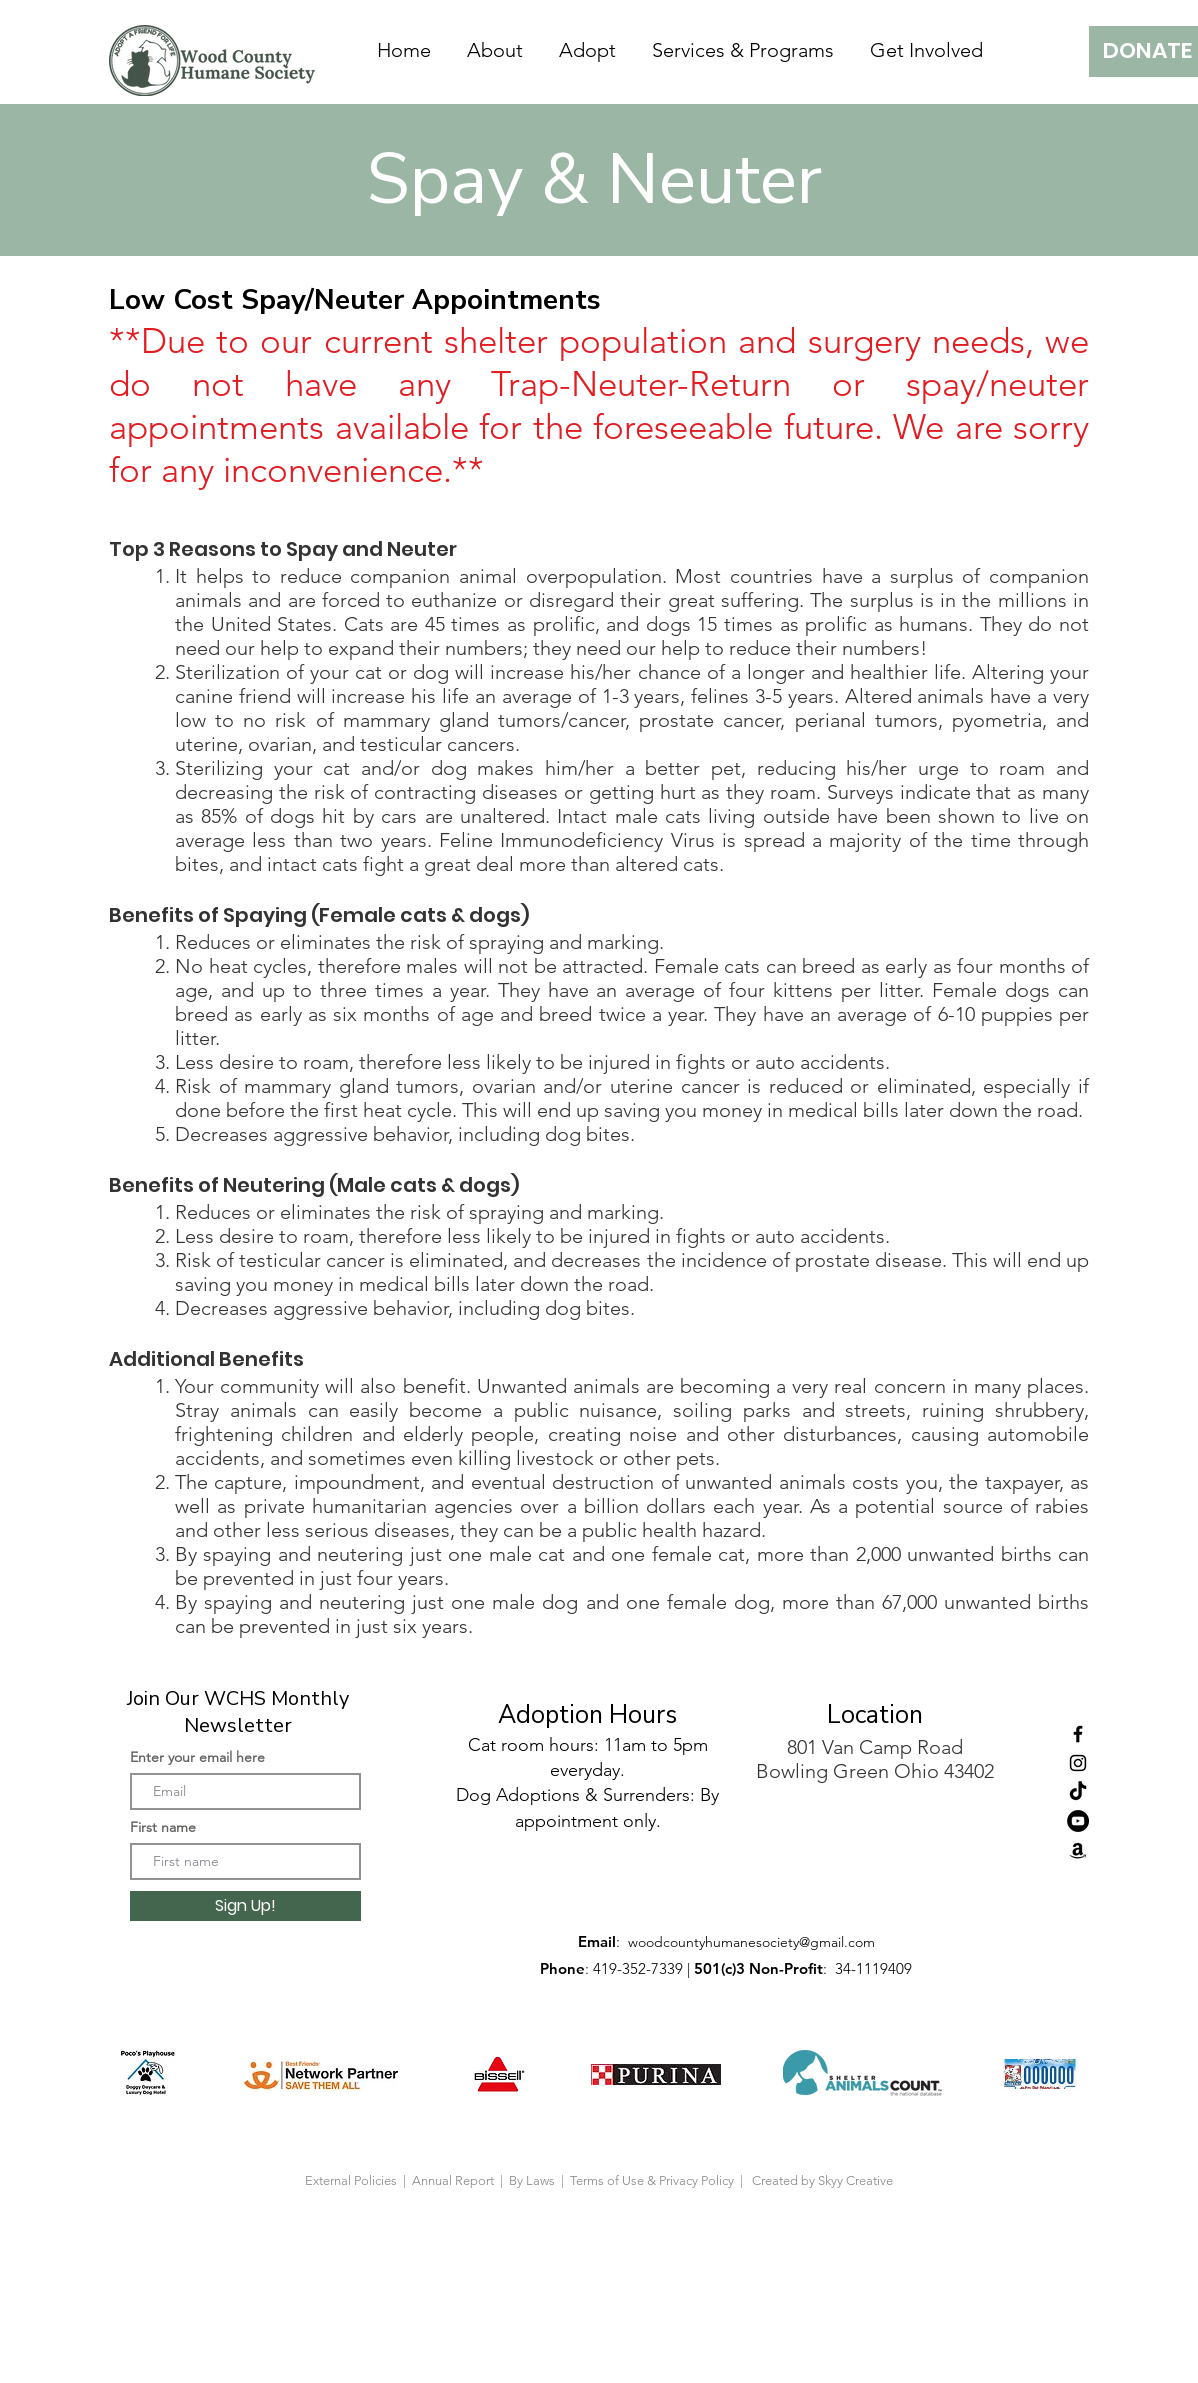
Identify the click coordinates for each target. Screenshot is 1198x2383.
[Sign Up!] (245, 1906)
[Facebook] (1078, 1734)
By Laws (532, 2180)
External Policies (351, 2180)
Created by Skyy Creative (822, 2180)
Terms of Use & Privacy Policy (655, 2180)
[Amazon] (1078, 1850)
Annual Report (454, 2180)
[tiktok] (1078, 1792)
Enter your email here (197, 1757)
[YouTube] (1078, 1821)
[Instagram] (1078, 1763)
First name (163, 1827)
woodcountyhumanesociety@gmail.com (751, 1942)
